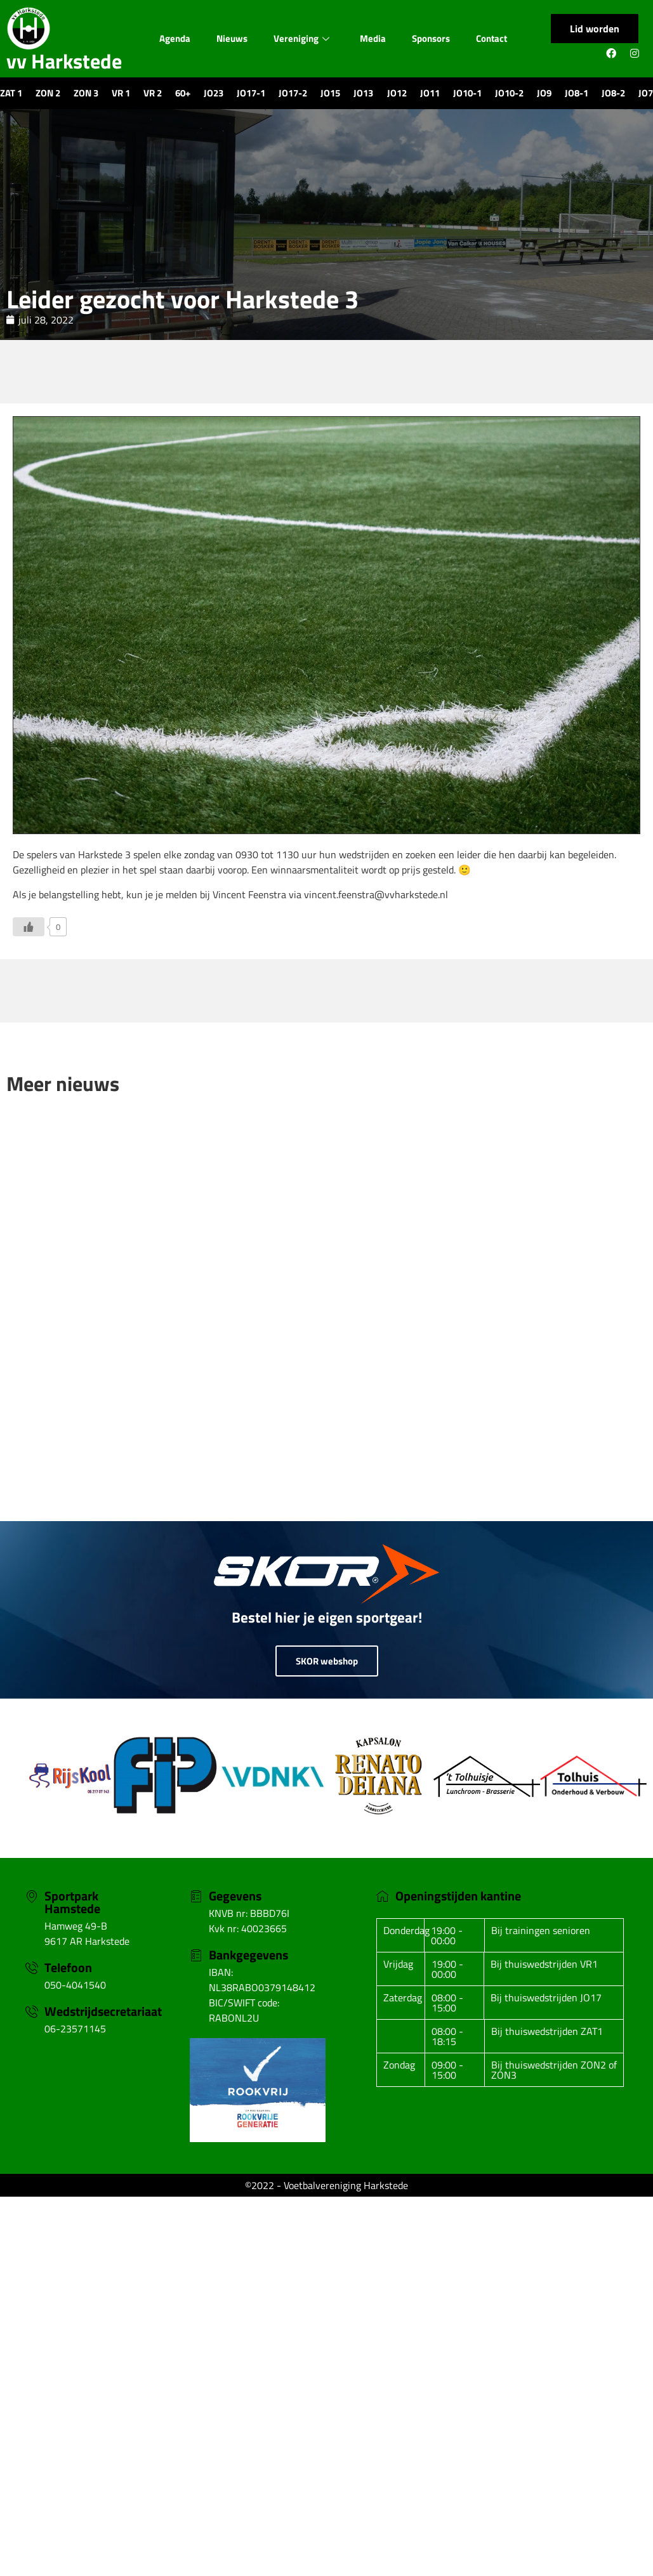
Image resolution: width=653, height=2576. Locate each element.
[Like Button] (28, 926)
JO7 (645, 93)
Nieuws (231, 38)
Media (373, 38)
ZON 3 (86, 93)
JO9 (544, 93)
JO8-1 (576, 93)
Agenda (174, 38)
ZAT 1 (11, 93)
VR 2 (152, 93)
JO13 (363, 93)
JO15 (330, 93)
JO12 (397, 93)
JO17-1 (251, 93)
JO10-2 (509, 93)
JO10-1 (467, 93)
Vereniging (301, 38)
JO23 (213, 93)
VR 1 (121, 93)
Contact (491, 38)
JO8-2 (613, 93)
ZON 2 (48, 93)
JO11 (430, 93)
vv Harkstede (64, 61)
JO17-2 (293, 93)
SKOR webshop (327, 1661)
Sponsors (431, 38)
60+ (182, 93)
